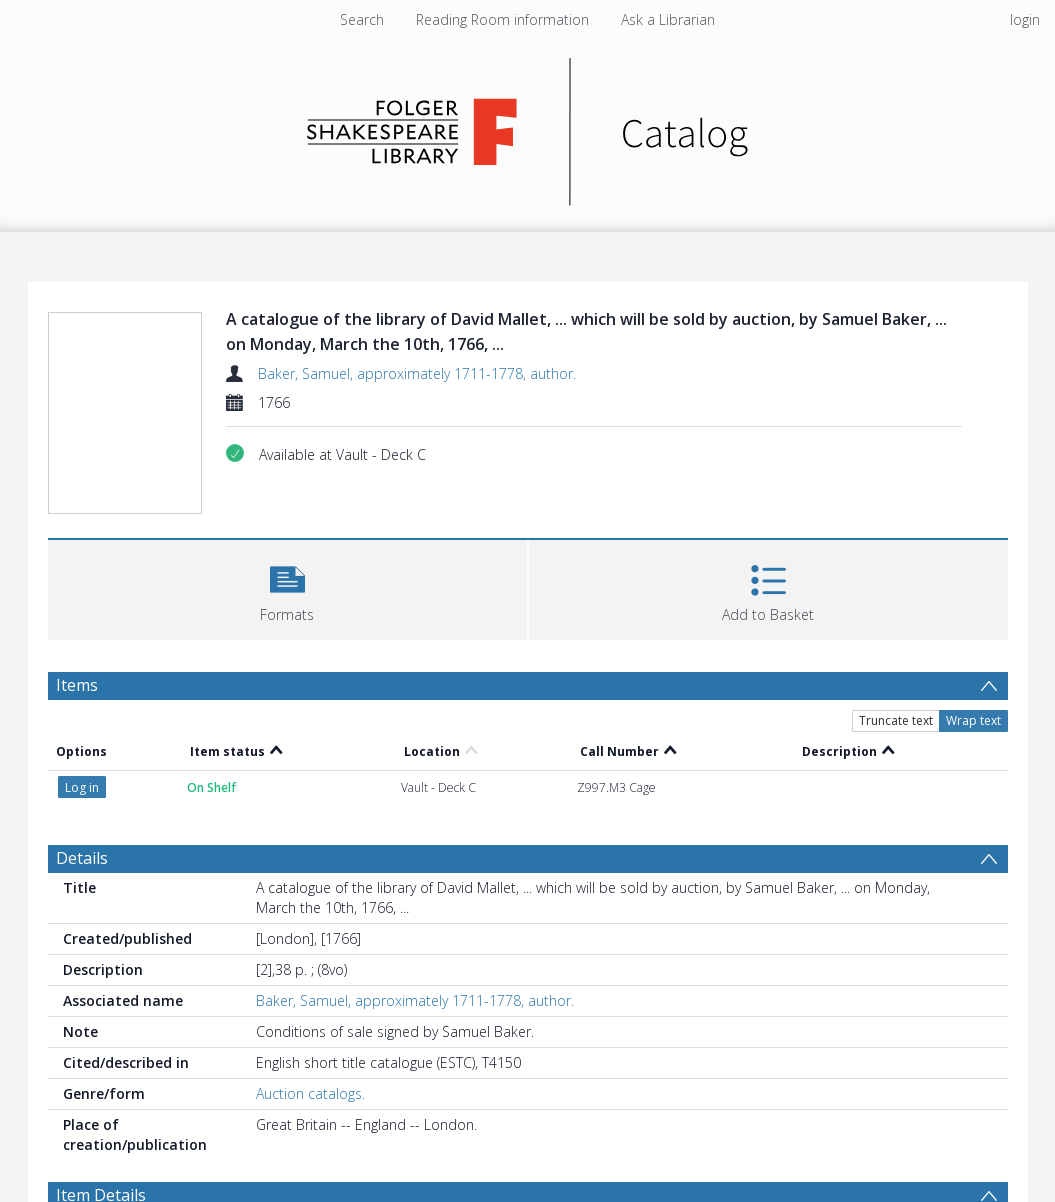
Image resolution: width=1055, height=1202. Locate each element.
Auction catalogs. (310, 1093)
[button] (287, 587)
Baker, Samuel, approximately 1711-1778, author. (417, 373)
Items (77, 685)
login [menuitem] (1025, 19)
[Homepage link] (527, 126)
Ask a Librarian (668, 19)
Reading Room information (502, 19)
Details (82, 858)
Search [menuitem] (362, 19)
